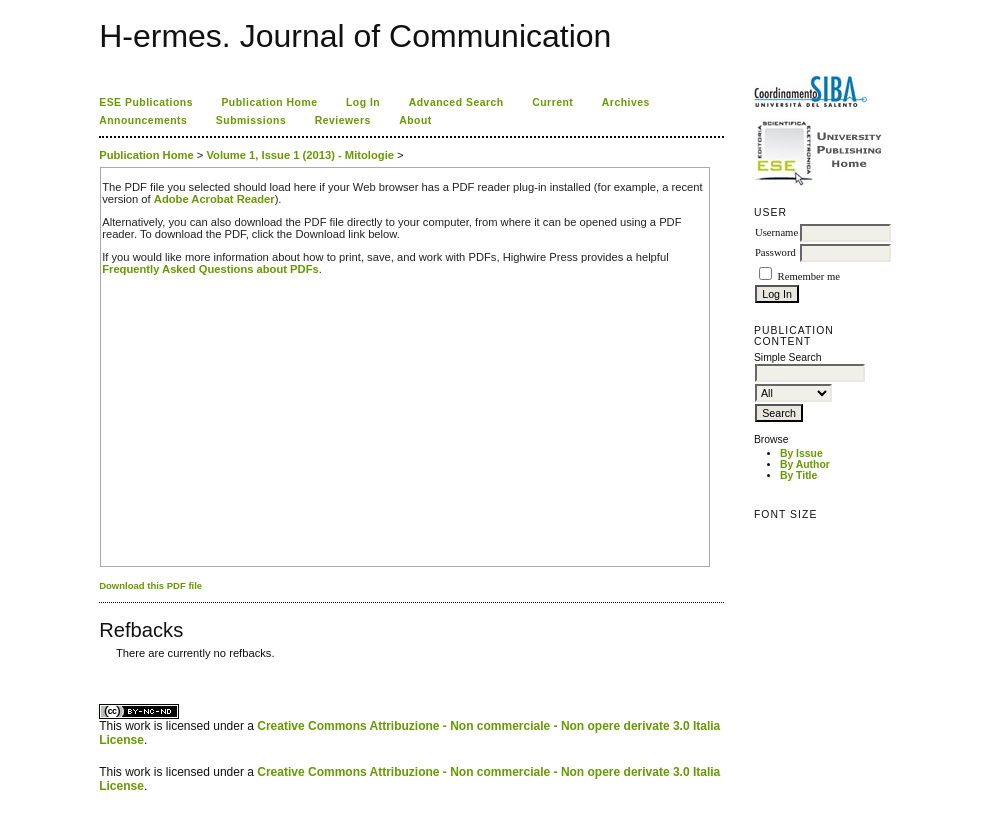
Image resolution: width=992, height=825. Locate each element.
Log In (363, 102)
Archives (626, 102)
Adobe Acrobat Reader (214, 199)
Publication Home (269, 102)
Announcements (143, 120)
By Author (805, 464)
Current (552, 102)
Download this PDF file (150, 585)
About (415, 120)
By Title (798, 475)
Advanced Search (456, 102)
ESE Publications (146, 102)
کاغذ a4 (100, 668)
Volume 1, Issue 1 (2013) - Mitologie (300, 155)
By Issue (801, 453)
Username (776, 232)
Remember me (809, 276)
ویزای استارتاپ (105, 668)
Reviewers (343, 120)
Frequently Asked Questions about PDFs (210, 269)
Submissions (251, 120)
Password (775, 252)
